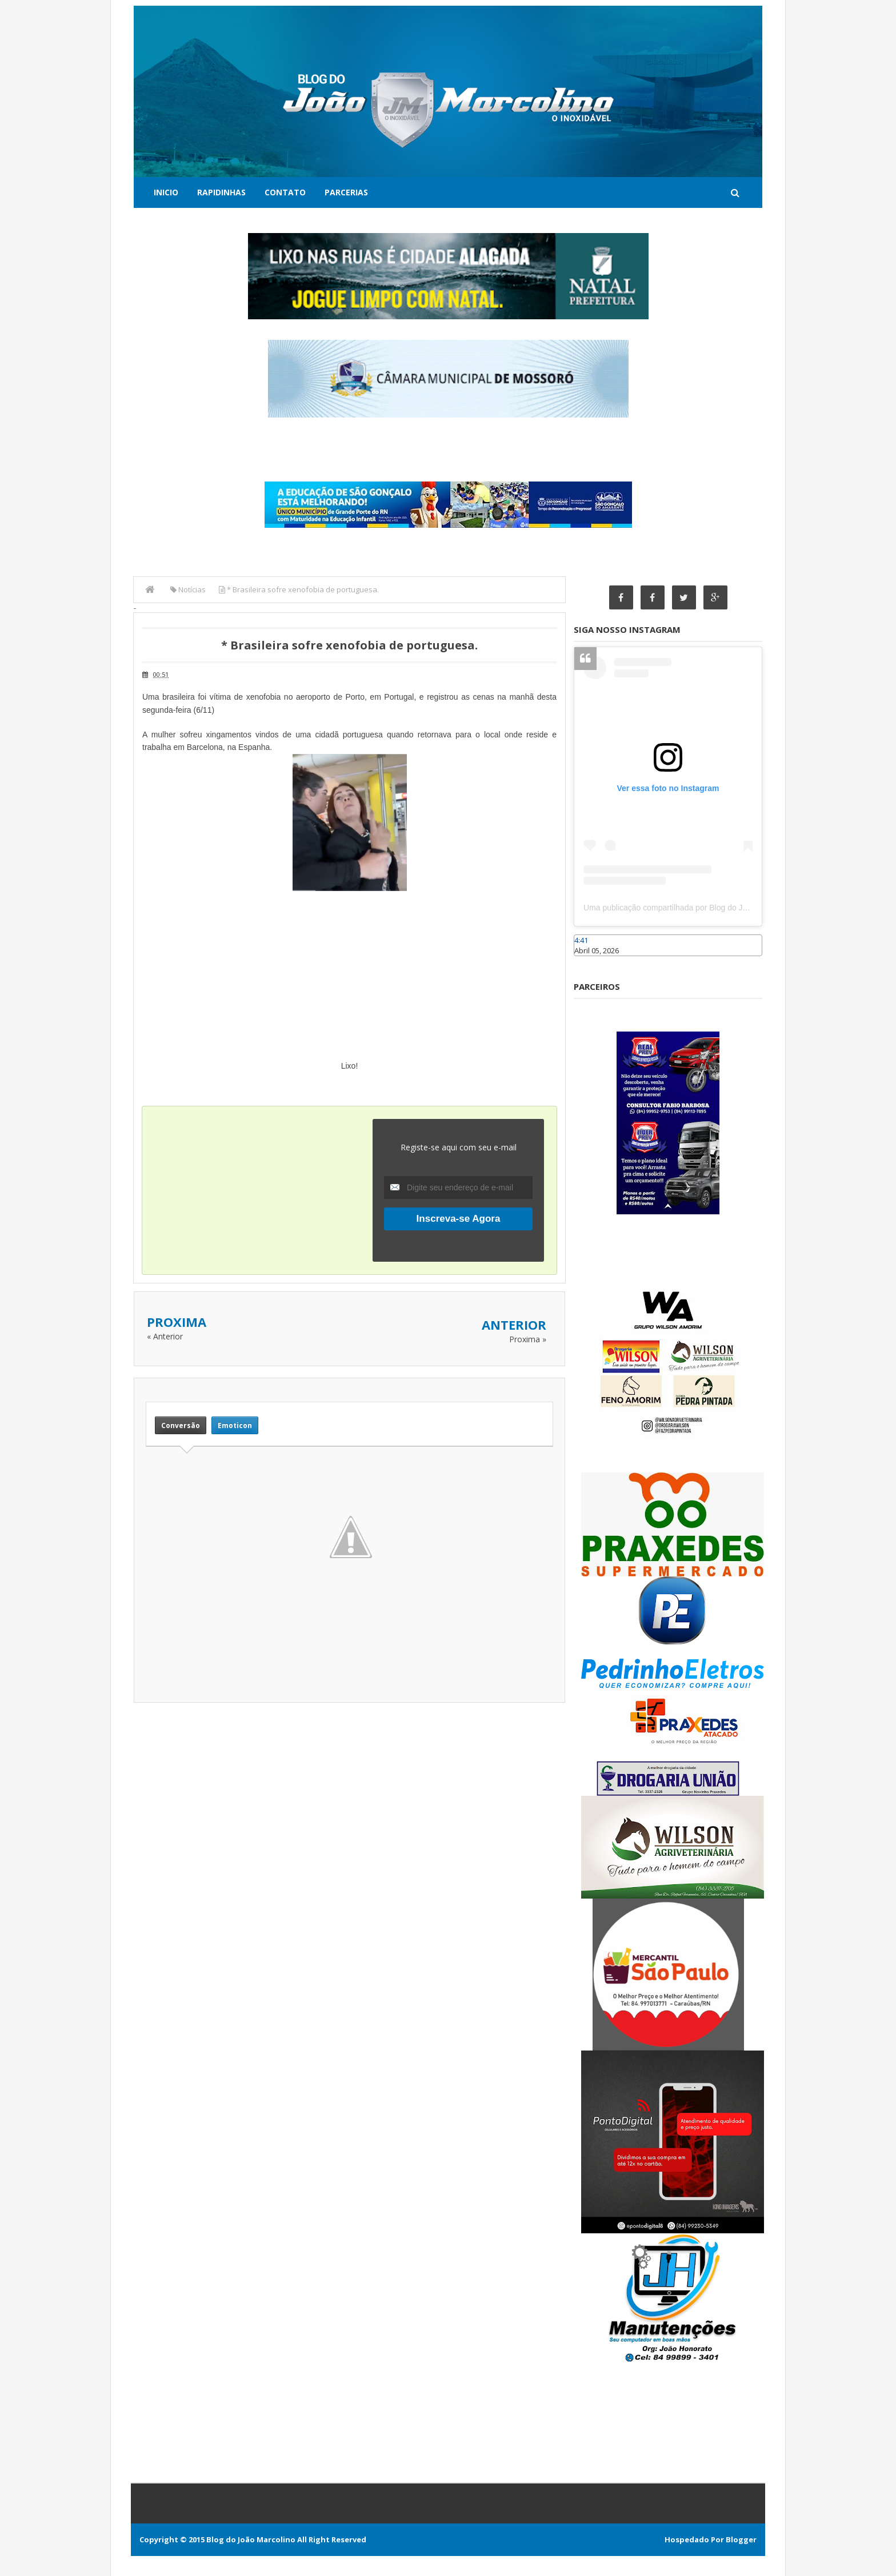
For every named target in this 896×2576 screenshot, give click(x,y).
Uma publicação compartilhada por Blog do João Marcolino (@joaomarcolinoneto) (728, 907)
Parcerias (346, 192)
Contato (285, 192)
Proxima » (527, 1339)
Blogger (741, 2539)
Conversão (180, 1425)
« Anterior (165, 1336)
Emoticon (235, 1425)
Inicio (166, 192)
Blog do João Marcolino (250, 2539)
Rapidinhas (221, 192)
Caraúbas (591, 961)
